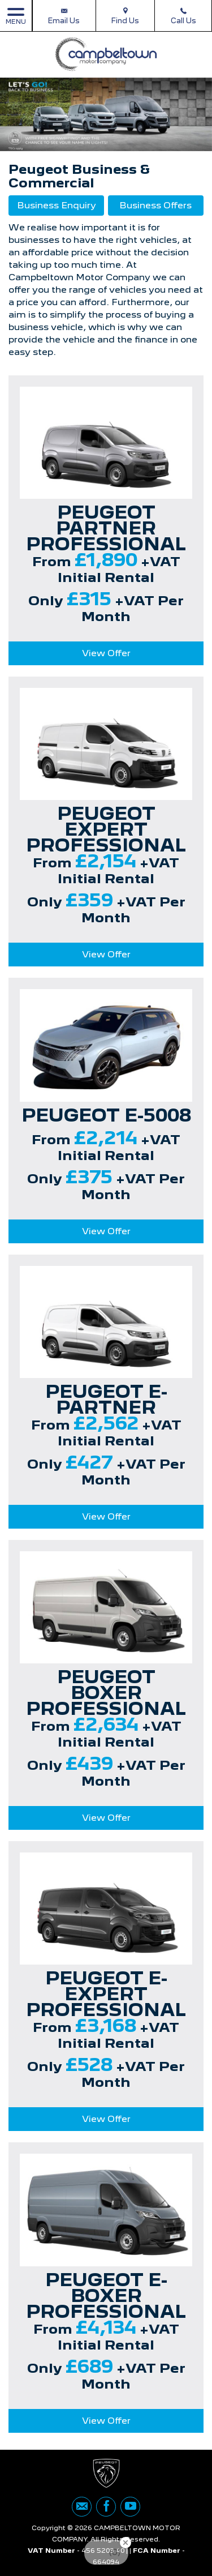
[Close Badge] (125, 2542)
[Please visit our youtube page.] (130, 2507)
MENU (16, 15)
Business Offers (155, 205)
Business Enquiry (56, 205)
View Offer (106, 653)
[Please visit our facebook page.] (106, 2507)
